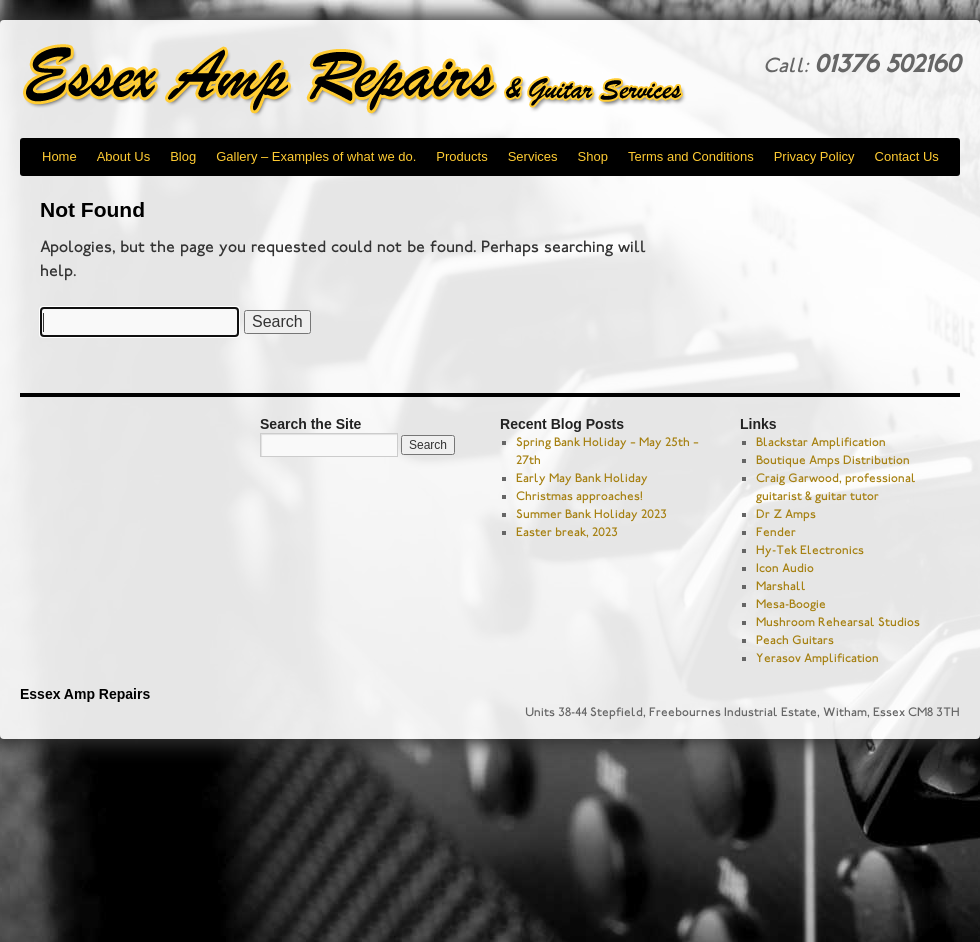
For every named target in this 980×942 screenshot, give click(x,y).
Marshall (781, 586)
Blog (183, 156)
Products (461, 156)
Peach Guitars (795, 640)
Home (59, 156)
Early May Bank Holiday (582, 478)
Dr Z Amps (786, 514)
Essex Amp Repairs (370, 80)
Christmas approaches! (579, 496)
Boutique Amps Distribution (833, 460)
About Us (123, 156)
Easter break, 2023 (567, 532)
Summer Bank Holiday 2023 (591, 514)
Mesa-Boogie (791, 604)
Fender (776, 532)
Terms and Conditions (691, 156)
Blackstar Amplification (821, 442)
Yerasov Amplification (817, 658)
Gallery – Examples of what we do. (316, 156)
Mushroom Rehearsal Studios (838, 622)
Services (533, 156)
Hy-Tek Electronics (810, 550)
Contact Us (907, 156)
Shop (593, 156)
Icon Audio (785, 568)
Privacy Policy (814, 156)
